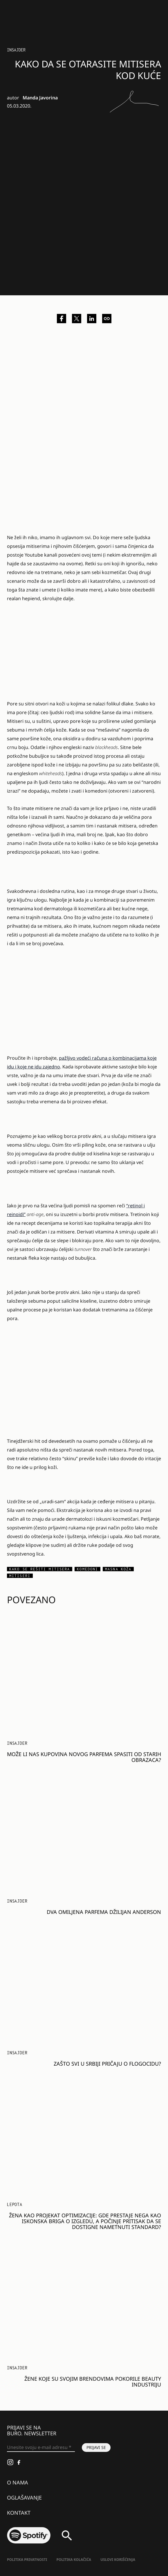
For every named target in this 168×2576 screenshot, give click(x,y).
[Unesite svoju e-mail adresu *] (41, 2447)
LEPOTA (14, 2204)
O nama (17, 2482)
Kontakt (18, 2512)
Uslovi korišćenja (117, 2559)
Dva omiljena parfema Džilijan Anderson (104, 1911)
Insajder (16, 49)
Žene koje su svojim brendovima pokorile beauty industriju (92, 2381)
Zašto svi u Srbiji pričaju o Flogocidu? (107, 2063)
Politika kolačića (73, 2559)
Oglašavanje (24, 2497)
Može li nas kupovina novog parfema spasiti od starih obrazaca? (84, 1757)
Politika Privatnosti (27, 2559)
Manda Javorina (40, 97)
